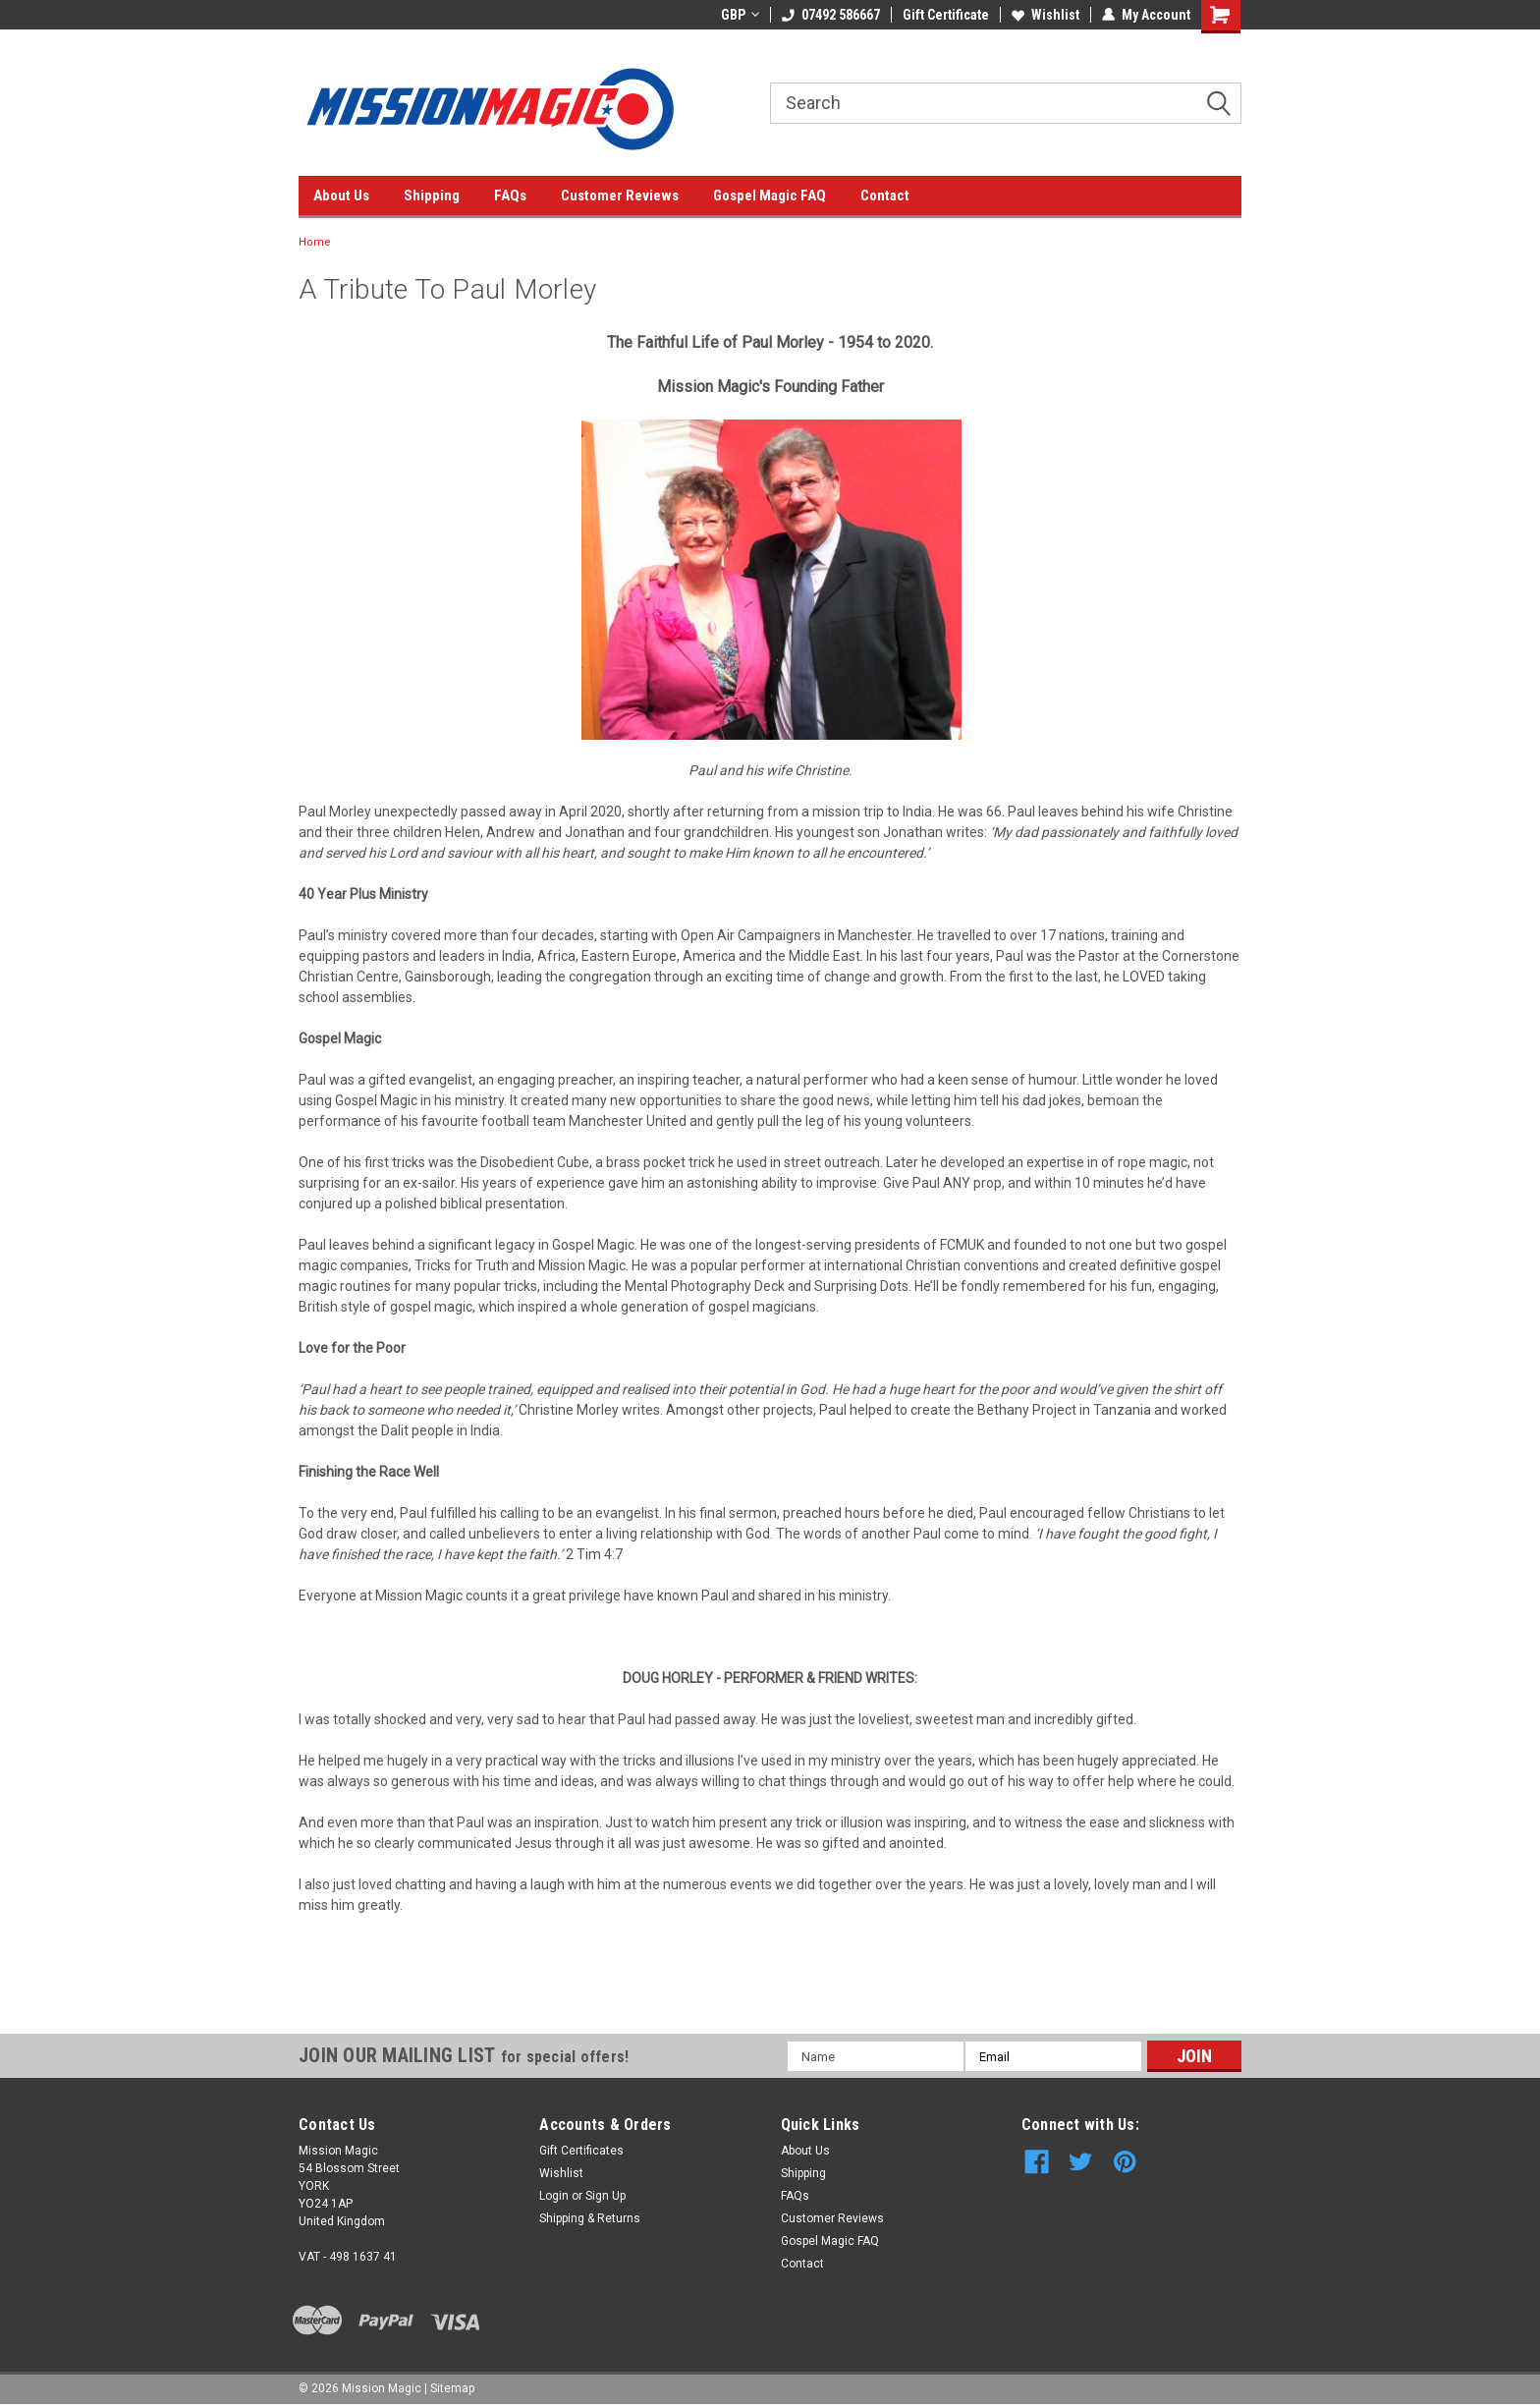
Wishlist (1045, 15)
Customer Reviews (620, 195)
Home (315, 242)
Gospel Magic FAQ (769, 195)
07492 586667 (831, 15)
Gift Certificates (581, 2150)
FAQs (510, 195)
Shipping (432, 195)
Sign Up (605, 2196)
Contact (884, 195)
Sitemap (452, 2388)
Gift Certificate (946, 15)
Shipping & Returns (589, 2218)
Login (554, 2196)
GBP (740, 15)
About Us (341, 195)
